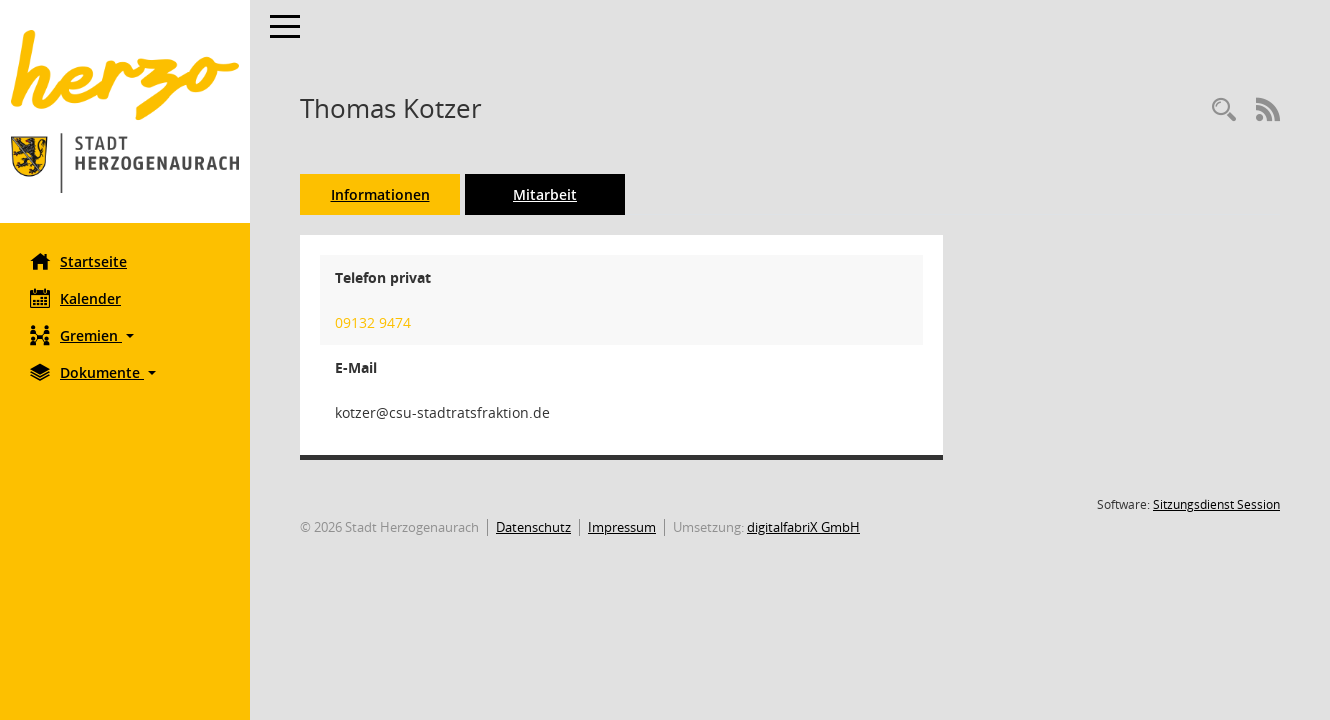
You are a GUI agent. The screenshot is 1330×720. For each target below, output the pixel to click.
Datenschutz (533, 527)
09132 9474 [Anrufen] (373, 322)
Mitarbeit (545, 194)
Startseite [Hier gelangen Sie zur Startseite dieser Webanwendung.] (78, 261)
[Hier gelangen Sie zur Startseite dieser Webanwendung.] (125, 111)
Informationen (380, 194)
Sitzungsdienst (1216, 504)
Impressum (622, 527)
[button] (125, 335)
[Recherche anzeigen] (1224, 110)
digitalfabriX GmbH (803, 527)
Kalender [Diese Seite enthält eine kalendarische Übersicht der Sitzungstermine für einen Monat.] (75, 298)
